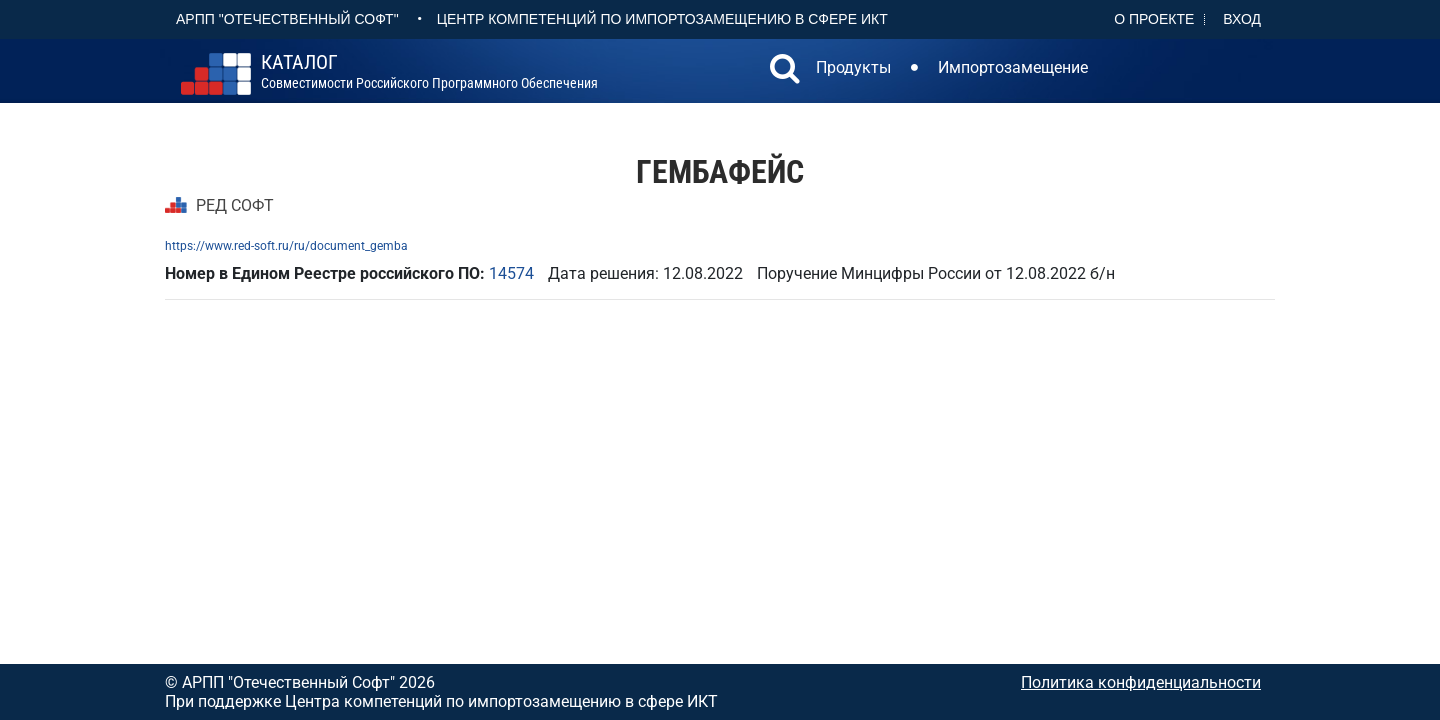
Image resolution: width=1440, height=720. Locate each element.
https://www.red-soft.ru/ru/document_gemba (286, 246)
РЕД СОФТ (235, 205)
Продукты (853, 67)
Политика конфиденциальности (1141, 682)
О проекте (1154, 19)
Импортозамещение (1013, 67)
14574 (511, 273)
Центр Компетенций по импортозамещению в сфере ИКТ (662, 19)
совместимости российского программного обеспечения (429, 72)
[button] (785, 71)
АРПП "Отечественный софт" (287, 19)
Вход (1242, 19)
